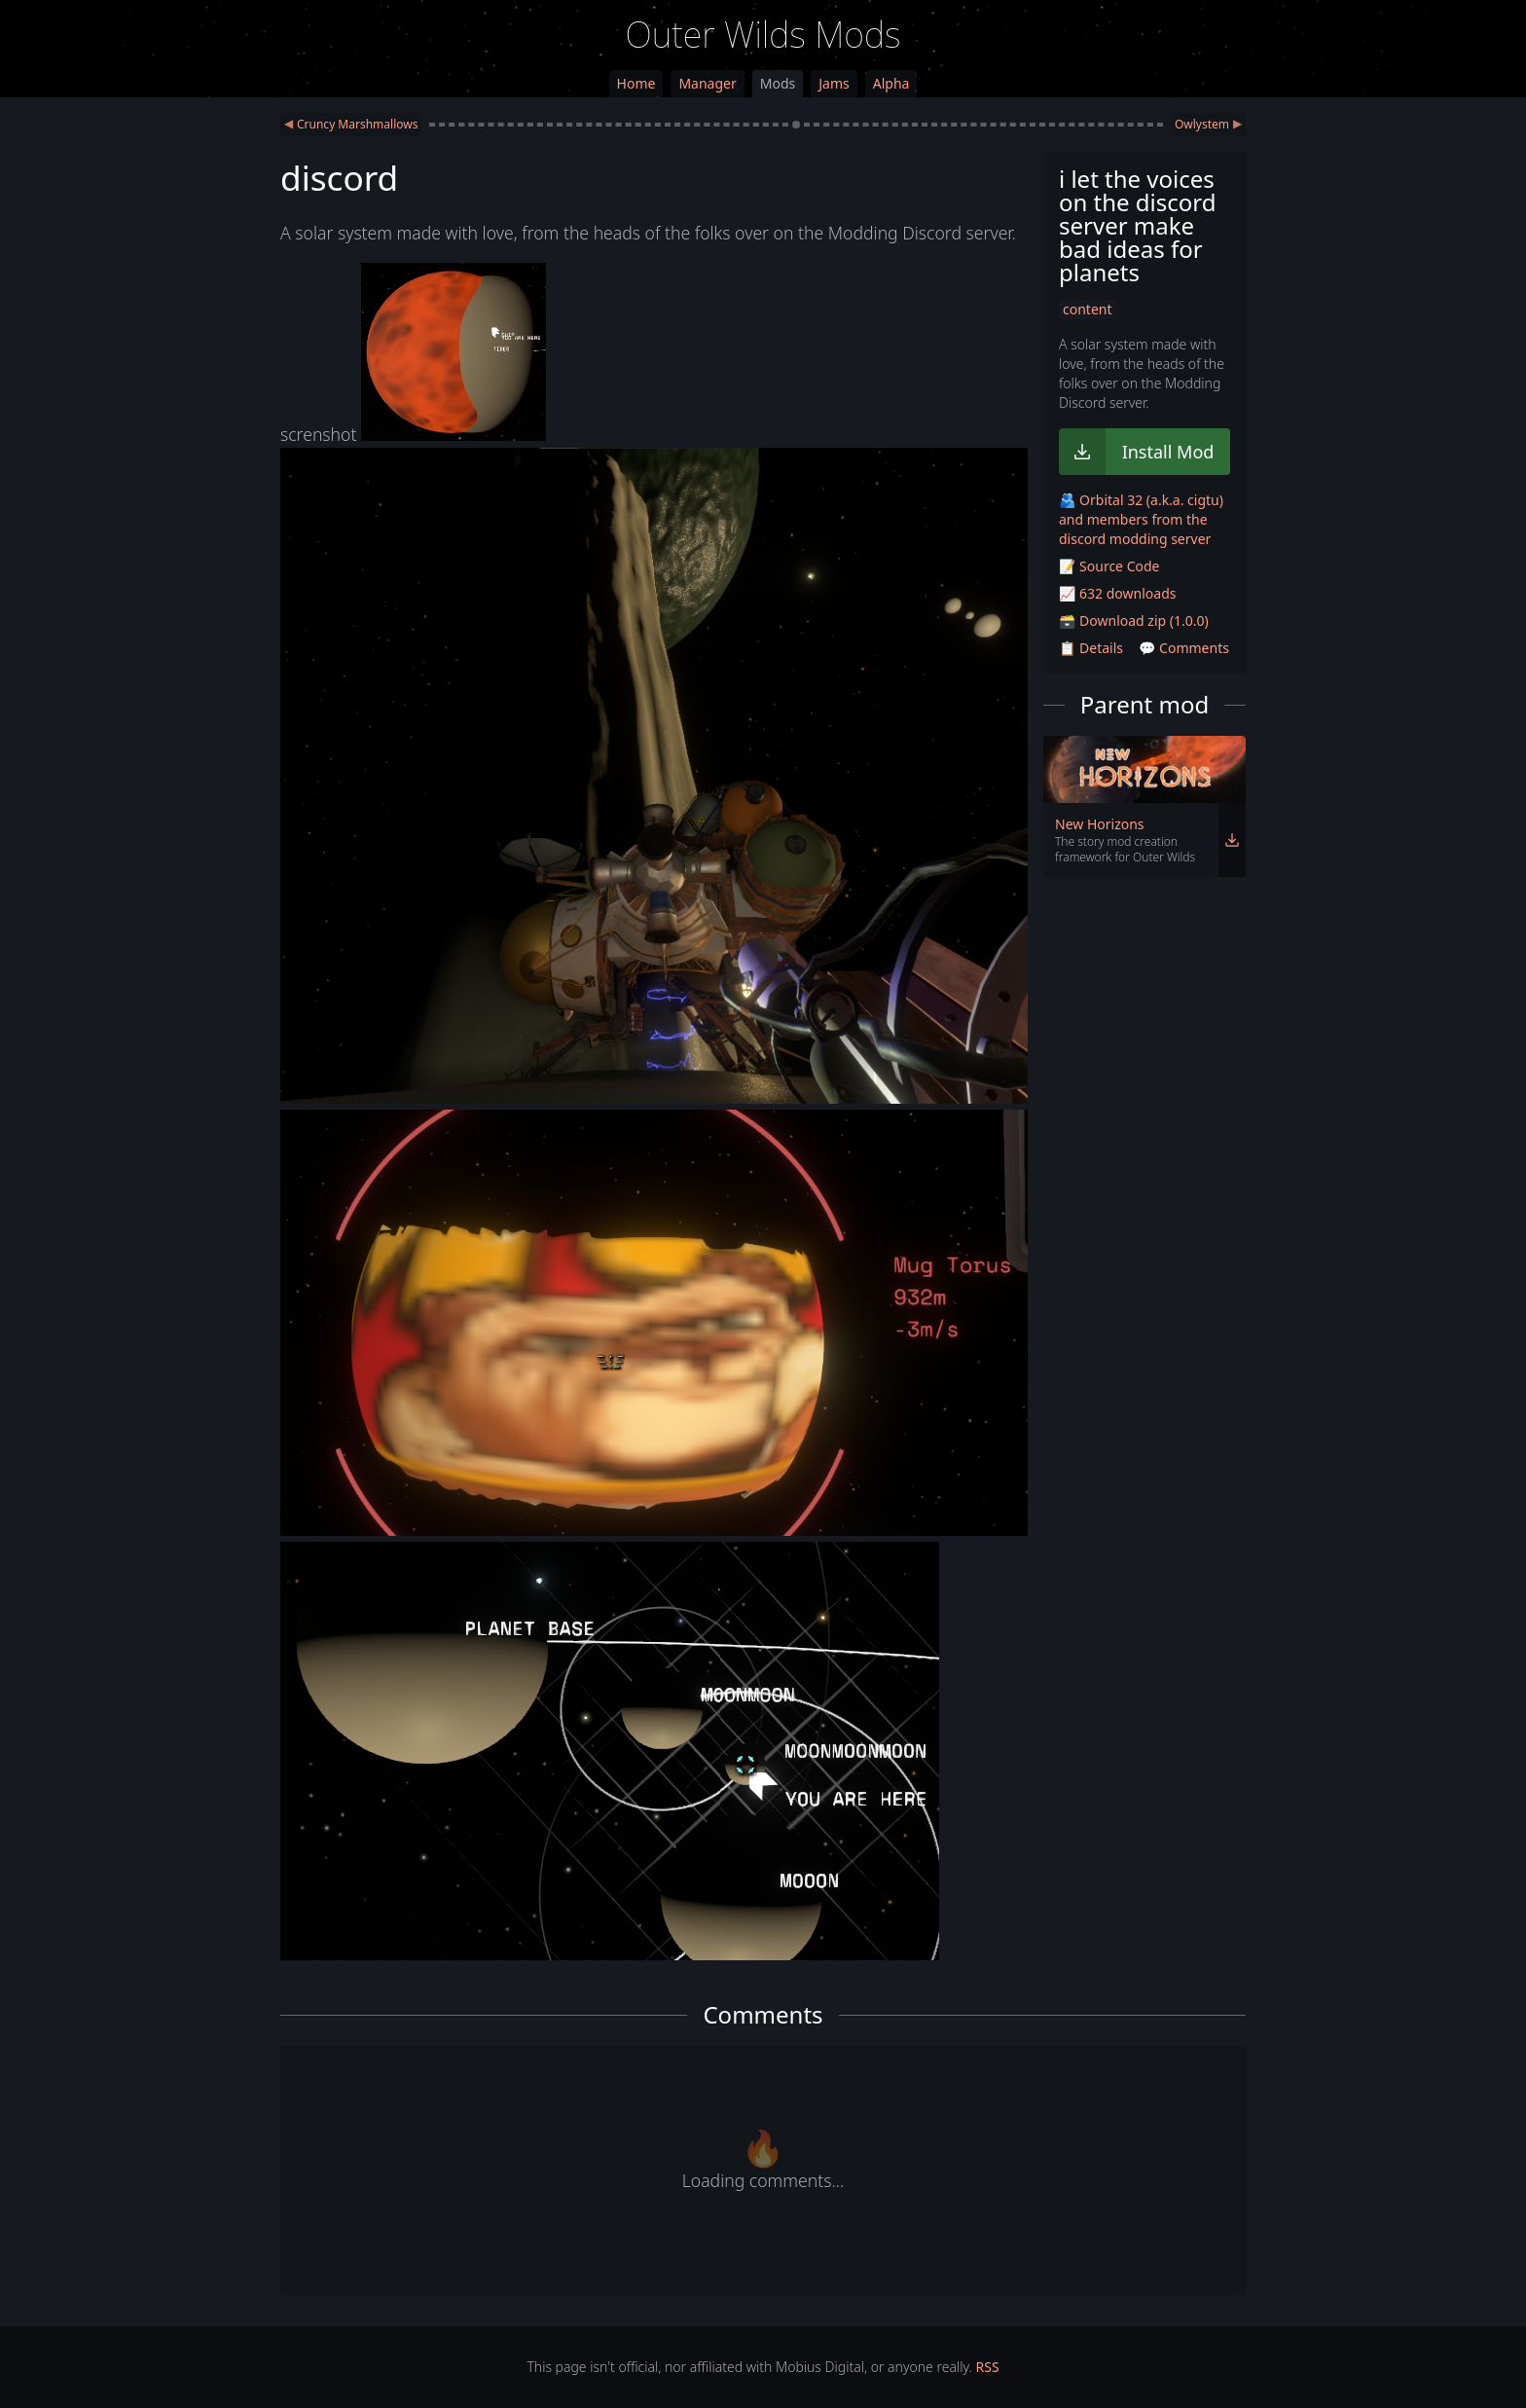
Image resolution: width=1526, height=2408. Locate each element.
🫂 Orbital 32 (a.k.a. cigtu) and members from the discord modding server (1141, 519)
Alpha (891, 83)
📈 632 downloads (1117, 593)
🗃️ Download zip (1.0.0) (1134, 620)
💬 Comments (1184, 647)
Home (636, 83)
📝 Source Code (1109, 566)
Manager (707, 83)
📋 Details (1091, 647)
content (1087, 309)
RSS (987, 2366)
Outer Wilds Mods (763, 34)
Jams (833, 83)
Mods (777, 83)
